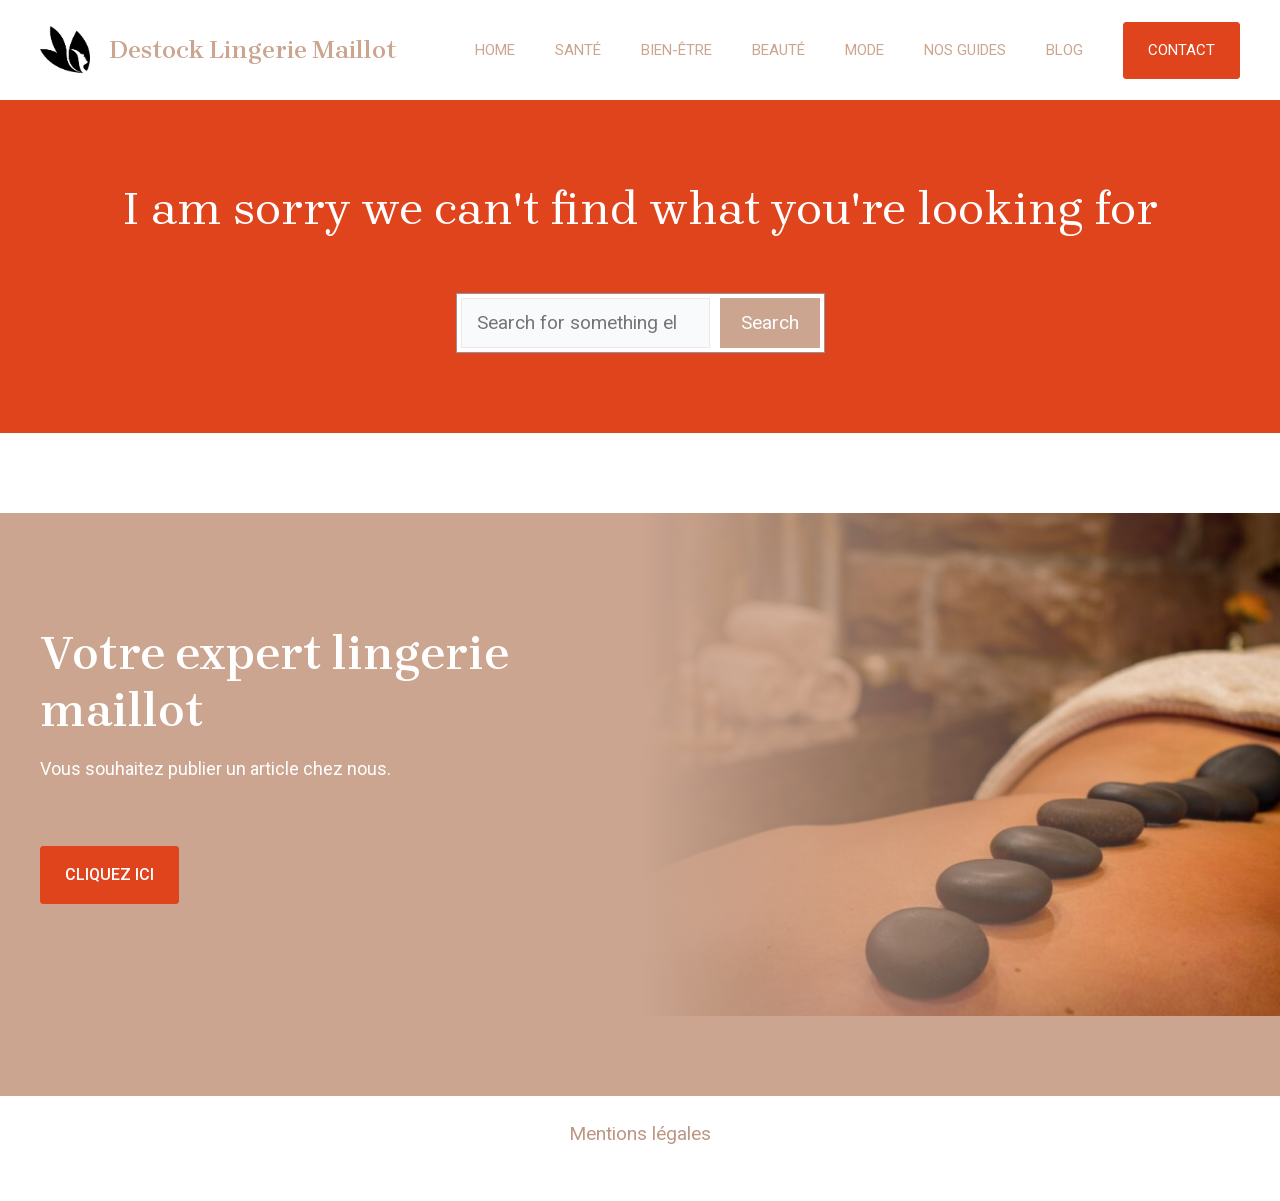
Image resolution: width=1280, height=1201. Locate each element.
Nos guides (965, 50)
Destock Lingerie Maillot (252, 49)
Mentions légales (640, 1133)
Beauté (778, 50)
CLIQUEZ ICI (109, 874)
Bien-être (676, 50)
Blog (1064, 50)
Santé (578, 50)
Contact (1181, 50)
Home (495, 50)
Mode (864, 50)
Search (770, 322)
